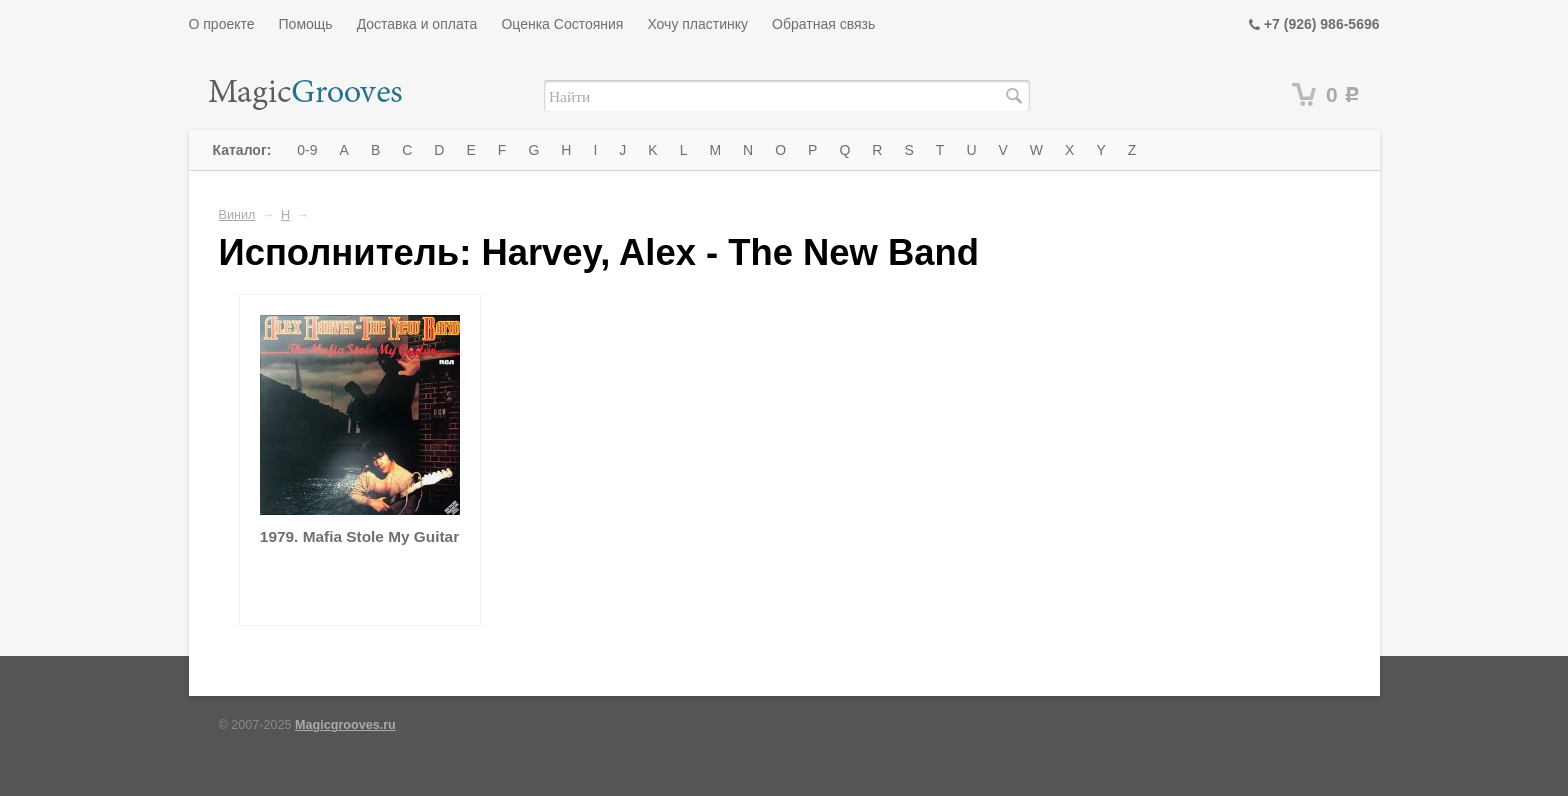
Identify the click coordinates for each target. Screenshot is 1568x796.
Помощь (306, 24)
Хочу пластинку (697, 24)
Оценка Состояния (562, 24)
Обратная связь (823, 24)
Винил (237, 215)
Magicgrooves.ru (345, 725)
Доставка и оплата (417, 24)
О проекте (222, 24)
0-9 (307, 150)
